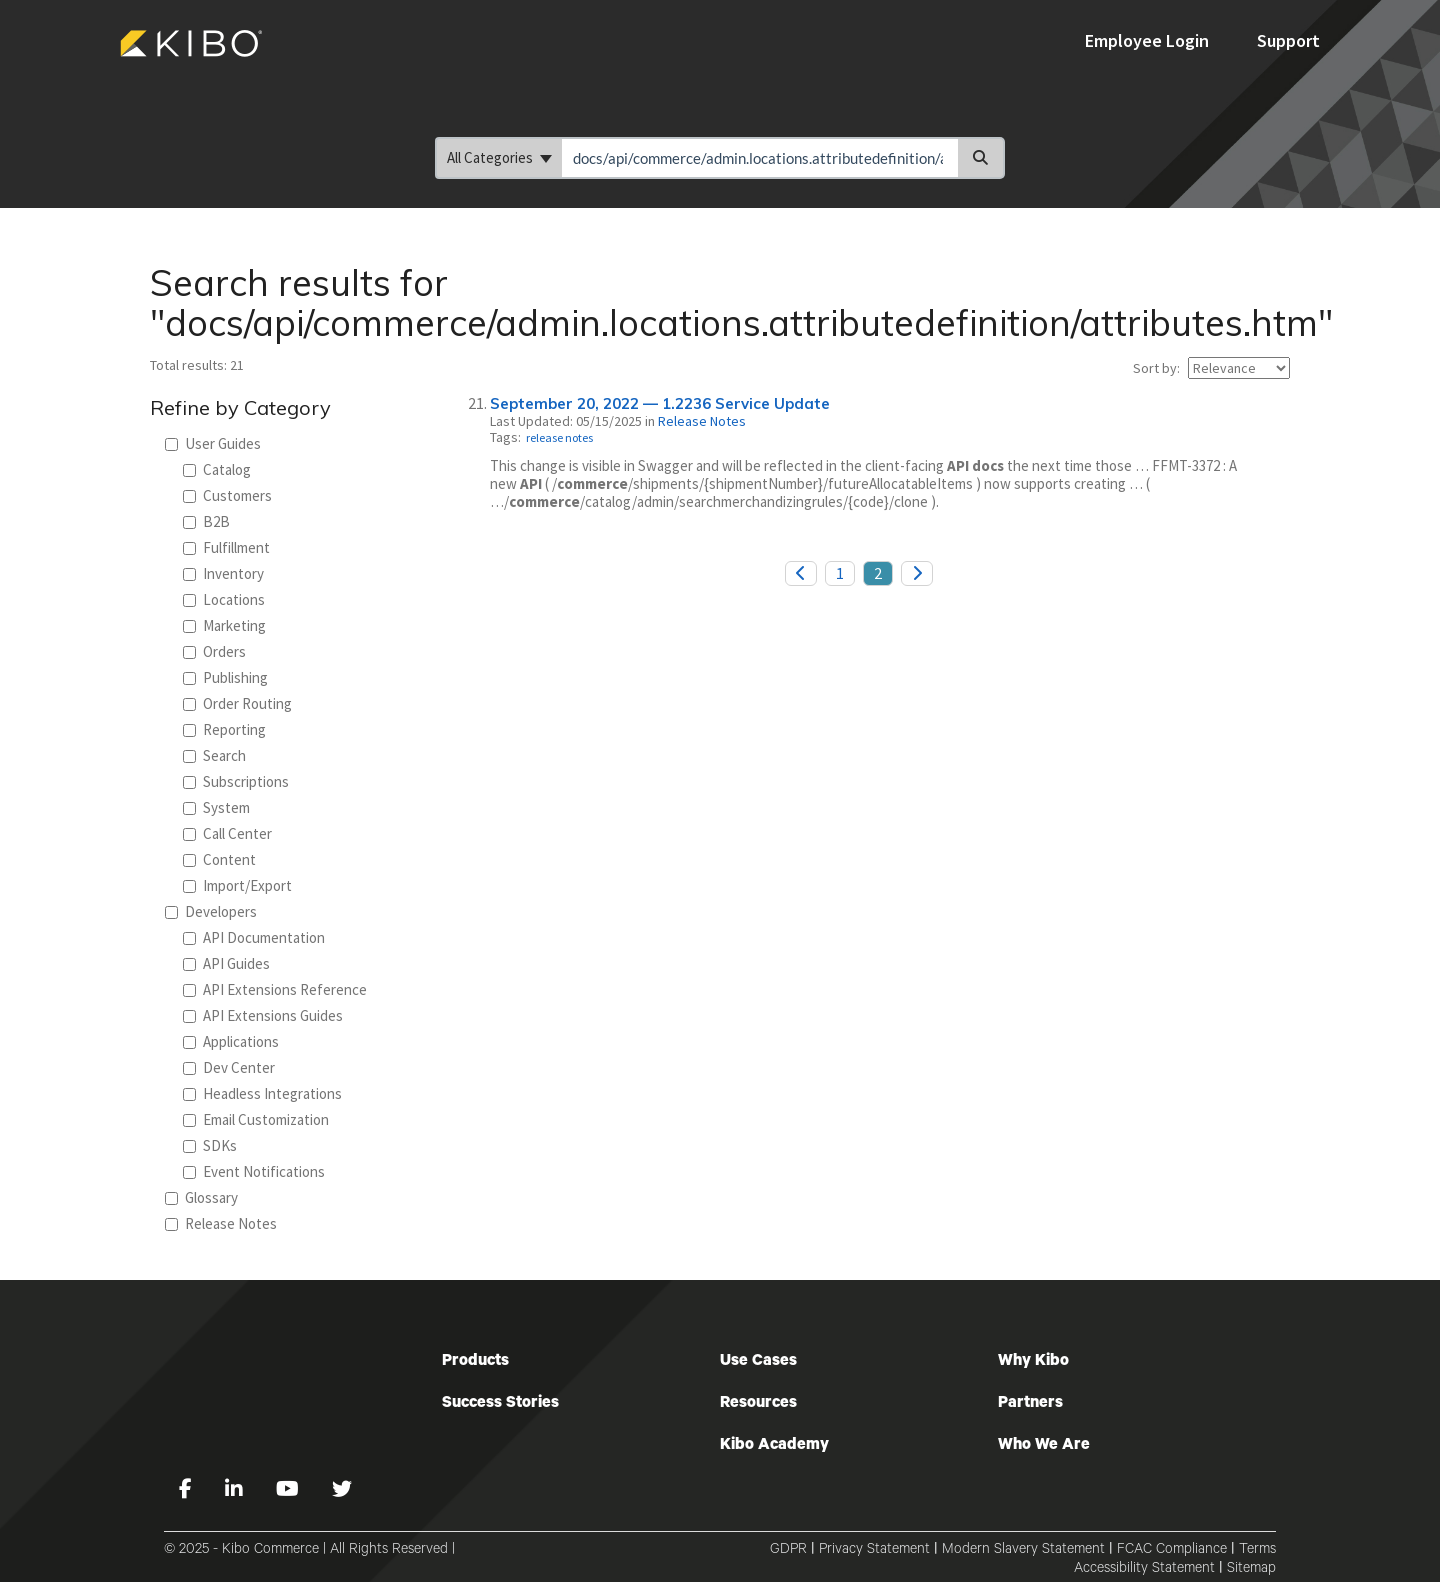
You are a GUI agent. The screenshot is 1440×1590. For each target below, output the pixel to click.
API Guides (226, 963)
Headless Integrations (262, 1093)
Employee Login (1149, 40)
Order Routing (237, 703)
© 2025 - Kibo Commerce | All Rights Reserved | (309, 1551)
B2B (206, 521)
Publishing (225, 677)
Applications (231, 1041)
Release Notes (221, 1223)
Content (219, 859)
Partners (1030, 1404)
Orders (214, 651)
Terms (1257, 1551)
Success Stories (500, 1404)
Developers (211, 911)
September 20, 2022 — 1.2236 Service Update (660, 403)
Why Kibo (1033, 1362)
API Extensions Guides (263, 1015)
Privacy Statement (874, 1551)
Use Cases (758, 1362)
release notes (559, 437)
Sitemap (1251, 1570)
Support (1288, 40)
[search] (760, 158)
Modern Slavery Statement (1023, 1551)
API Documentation (254, 937)
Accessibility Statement (1144, 1570)
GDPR (788, 1551)
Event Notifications (254, 1171)
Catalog (217, 469)
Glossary (201, 1197)
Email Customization (256, 1119)
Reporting (224, 729)
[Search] (981, 158)
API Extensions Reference (275, 989)
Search (214, 755)
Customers (227, 495)
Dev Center (229, 1067)
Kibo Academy (774, 1446)
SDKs (210, 1145)
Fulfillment (226, 547)
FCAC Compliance (1172, 1551)
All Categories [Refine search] (499, 157)
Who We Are (1044, 1446)
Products (475, 1362)
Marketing (224, 625)
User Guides (213, 443)
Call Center (227, 833)
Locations (224, 599)
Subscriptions (236, 781)
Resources (758, 1404)
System (216, 807)
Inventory (223, 573)
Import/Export (237, 885)
